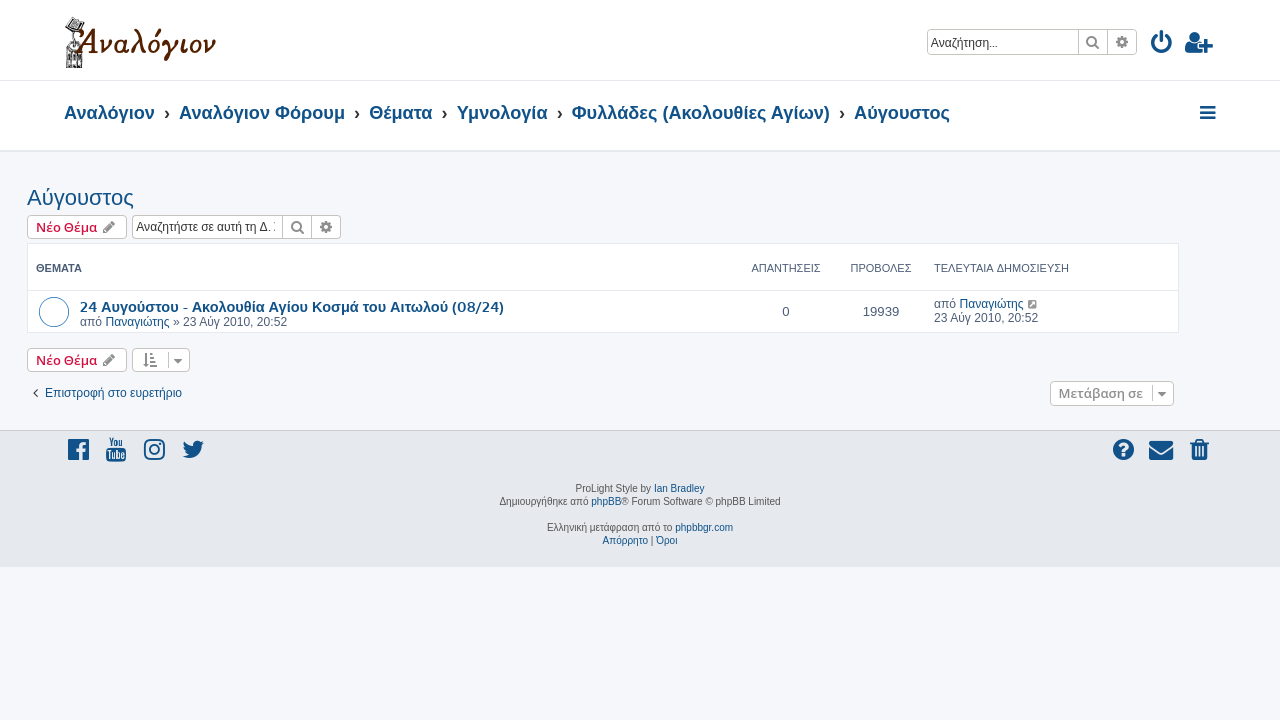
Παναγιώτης (174, 322)
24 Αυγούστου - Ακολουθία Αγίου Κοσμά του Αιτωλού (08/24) (329, 306)
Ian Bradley (679, 488)
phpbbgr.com (704, 527)
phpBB (606, 501)
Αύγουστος (117, 197)
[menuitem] (1162, 45)
